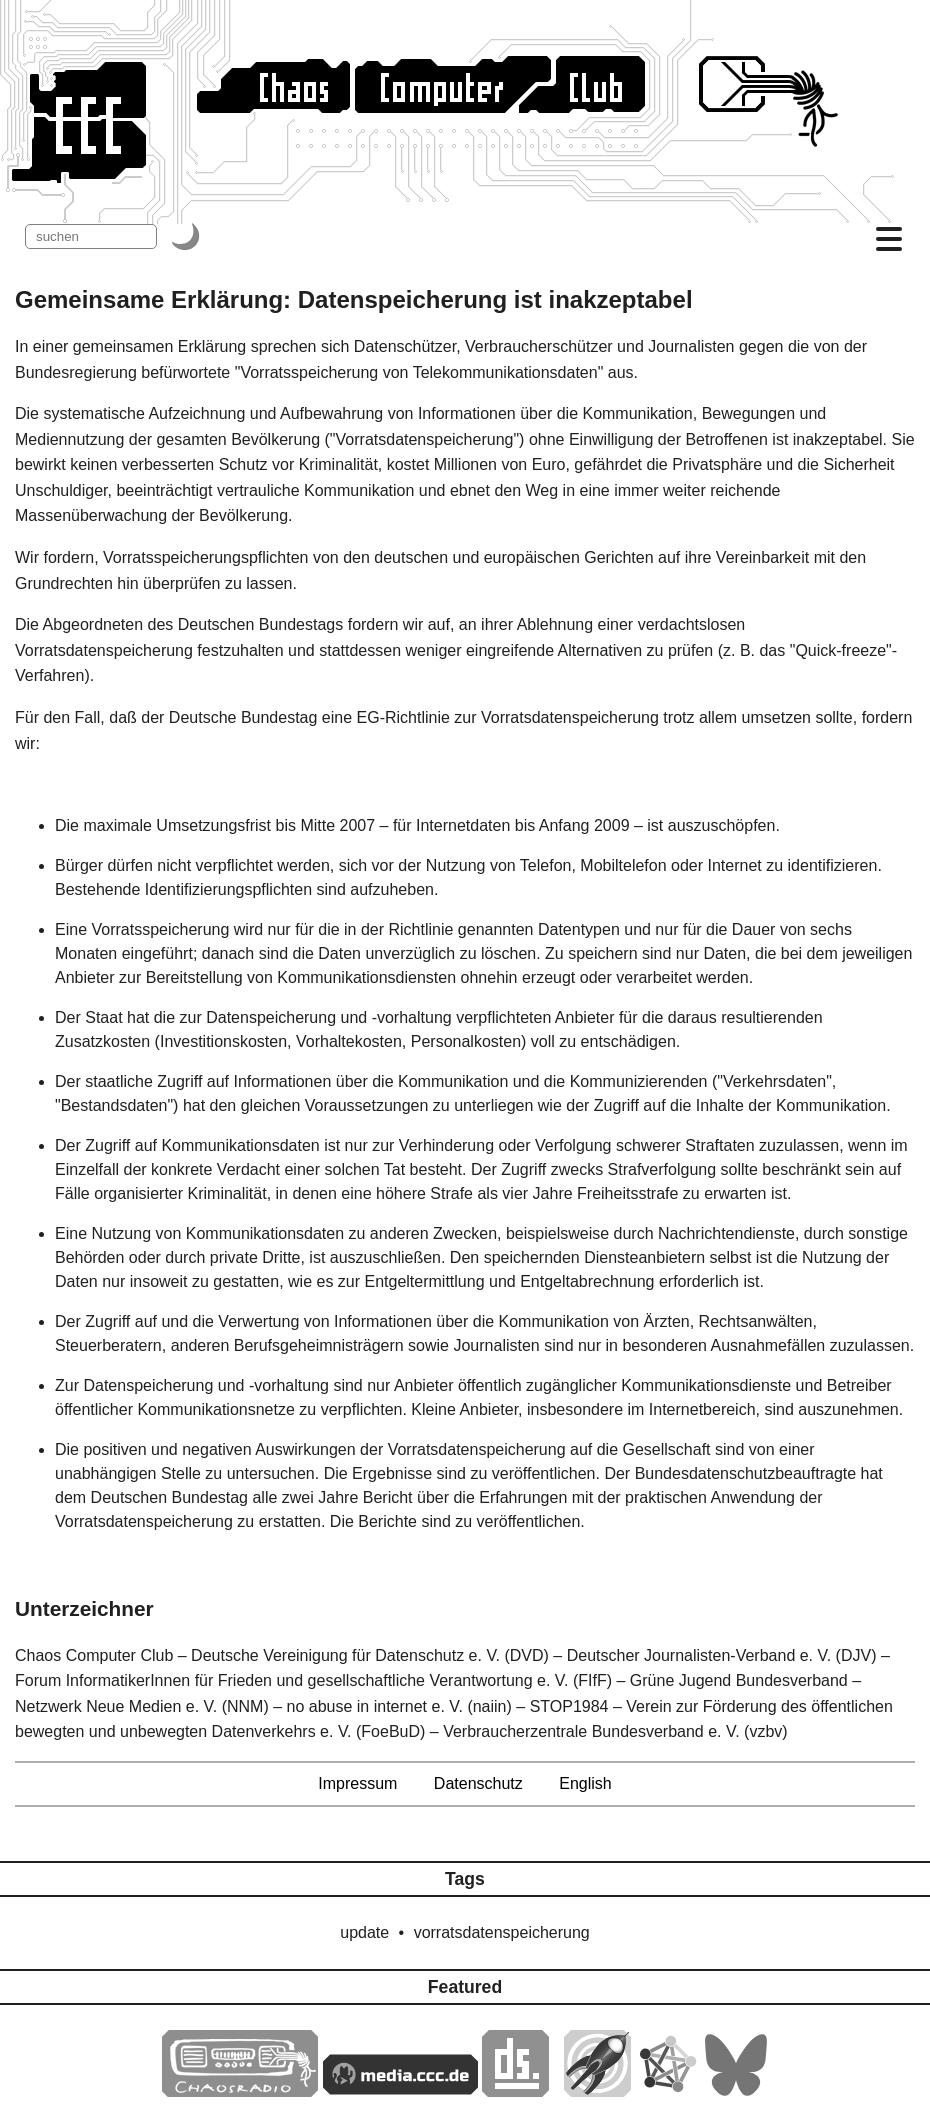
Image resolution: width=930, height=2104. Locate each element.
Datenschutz (478, 1783)
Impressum (357, 1783)
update (364, 1932)
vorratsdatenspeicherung (502, 1932)
